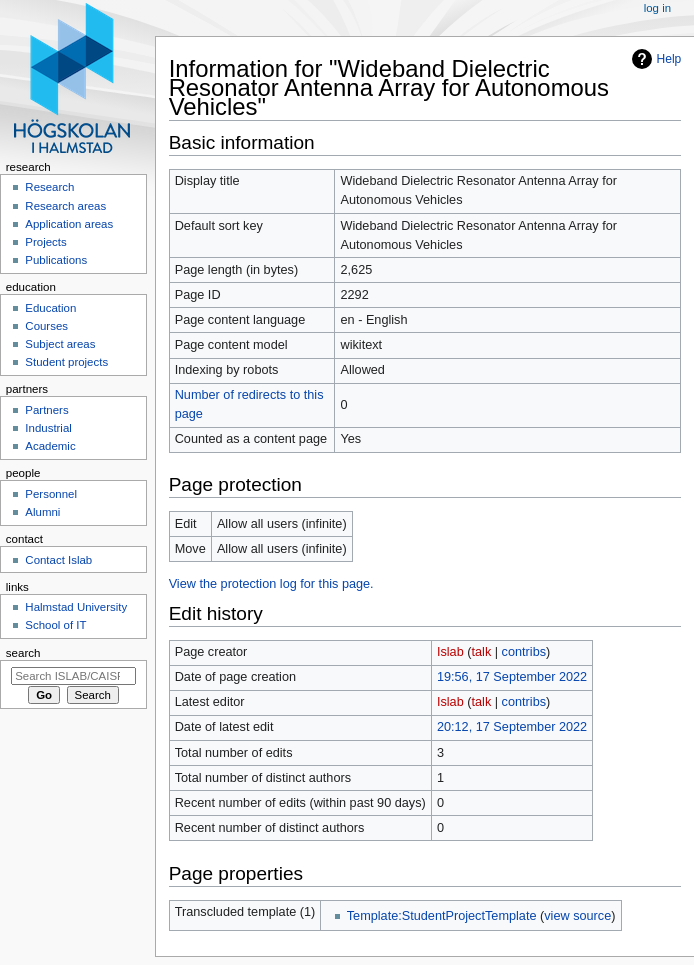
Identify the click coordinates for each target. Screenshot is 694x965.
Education (50, 308)
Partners (46, 410)
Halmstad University (76, 607)
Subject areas (60, 344)
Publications (56, 260)
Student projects (66, 362)
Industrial (48, 428)
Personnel (51, 494)
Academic (50, 446)
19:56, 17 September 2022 (512, 677)
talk (482, 652)
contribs (524, 652)
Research (49, 187)
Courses (46, 326)
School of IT (55, 625)
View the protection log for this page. (271, 584)
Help (669, 59)
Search (23, 653)
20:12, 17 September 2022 (512, 727)
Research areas (65, 206)
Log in (657, 8)
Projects (45, 242)
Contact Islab (58, 560)
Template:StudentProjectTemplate (442, 916)
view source (577, 916)
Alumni (42, 512)
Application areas (69, 224)
